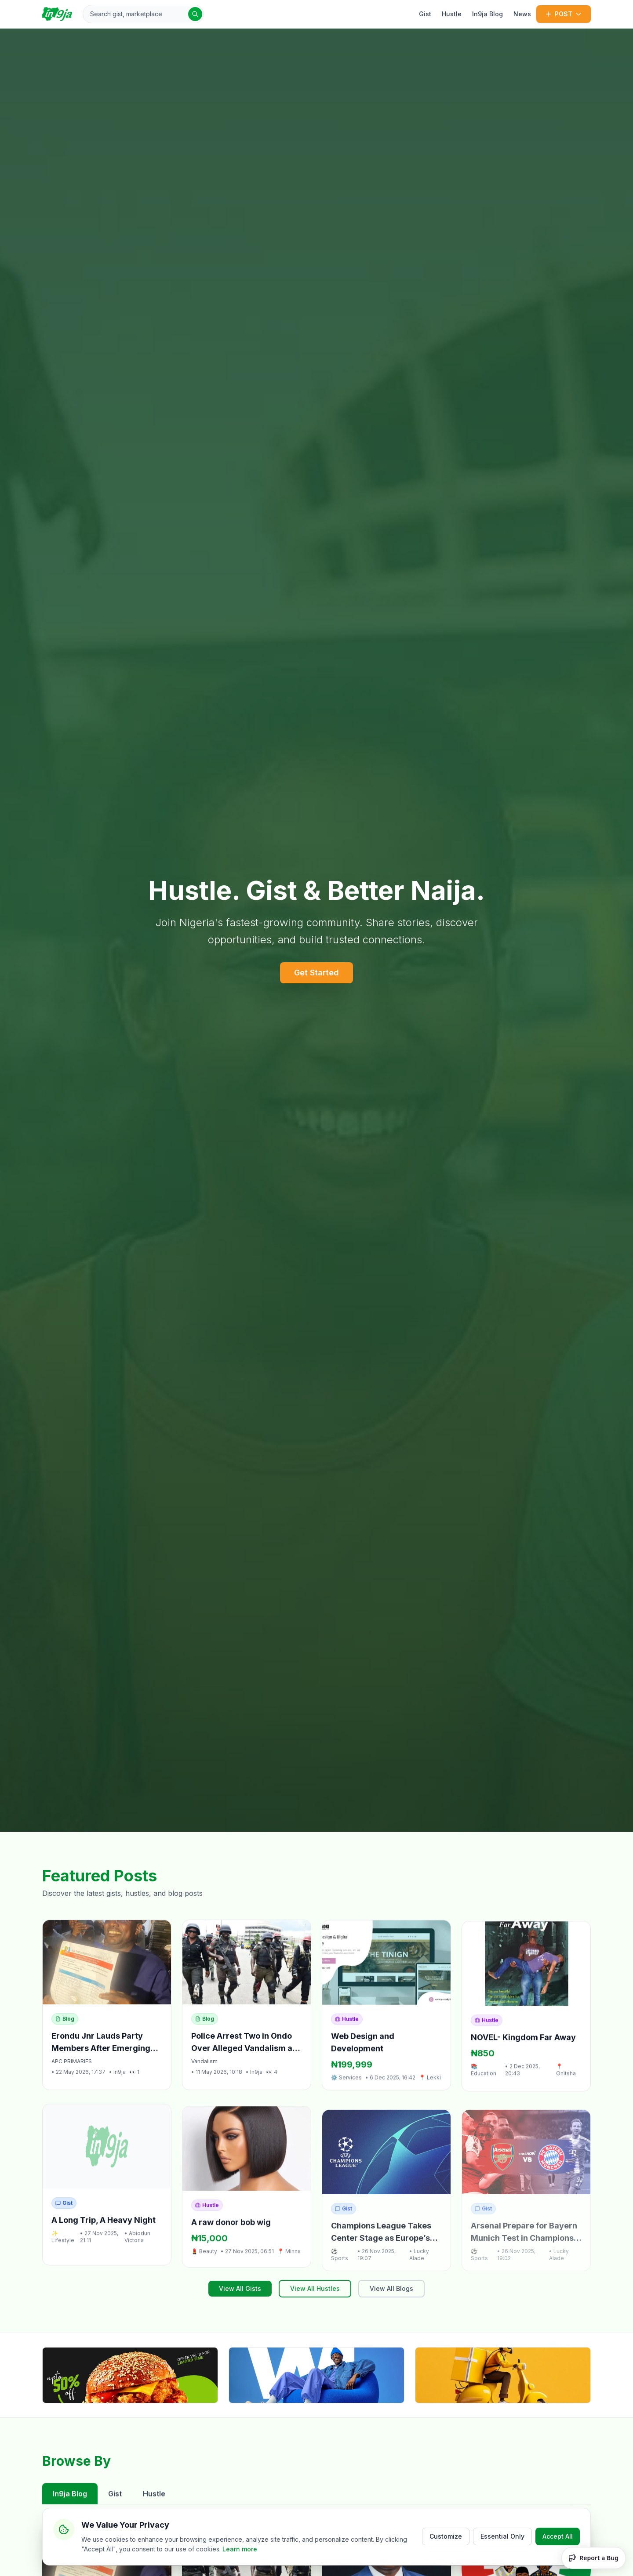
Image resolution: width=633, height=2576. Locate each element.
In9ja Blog (487, 14)
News (522, 14)
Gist (425, 14)
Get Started (316, 972)
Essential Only (502, 2536)
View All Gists (240, 2288)
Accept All (557, 2536)
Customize (445, 2536)
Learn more (239, 2549)
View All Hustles (315, 2288)
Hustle (452, 14)
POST (563, 14)
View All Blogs (391, 2288)
